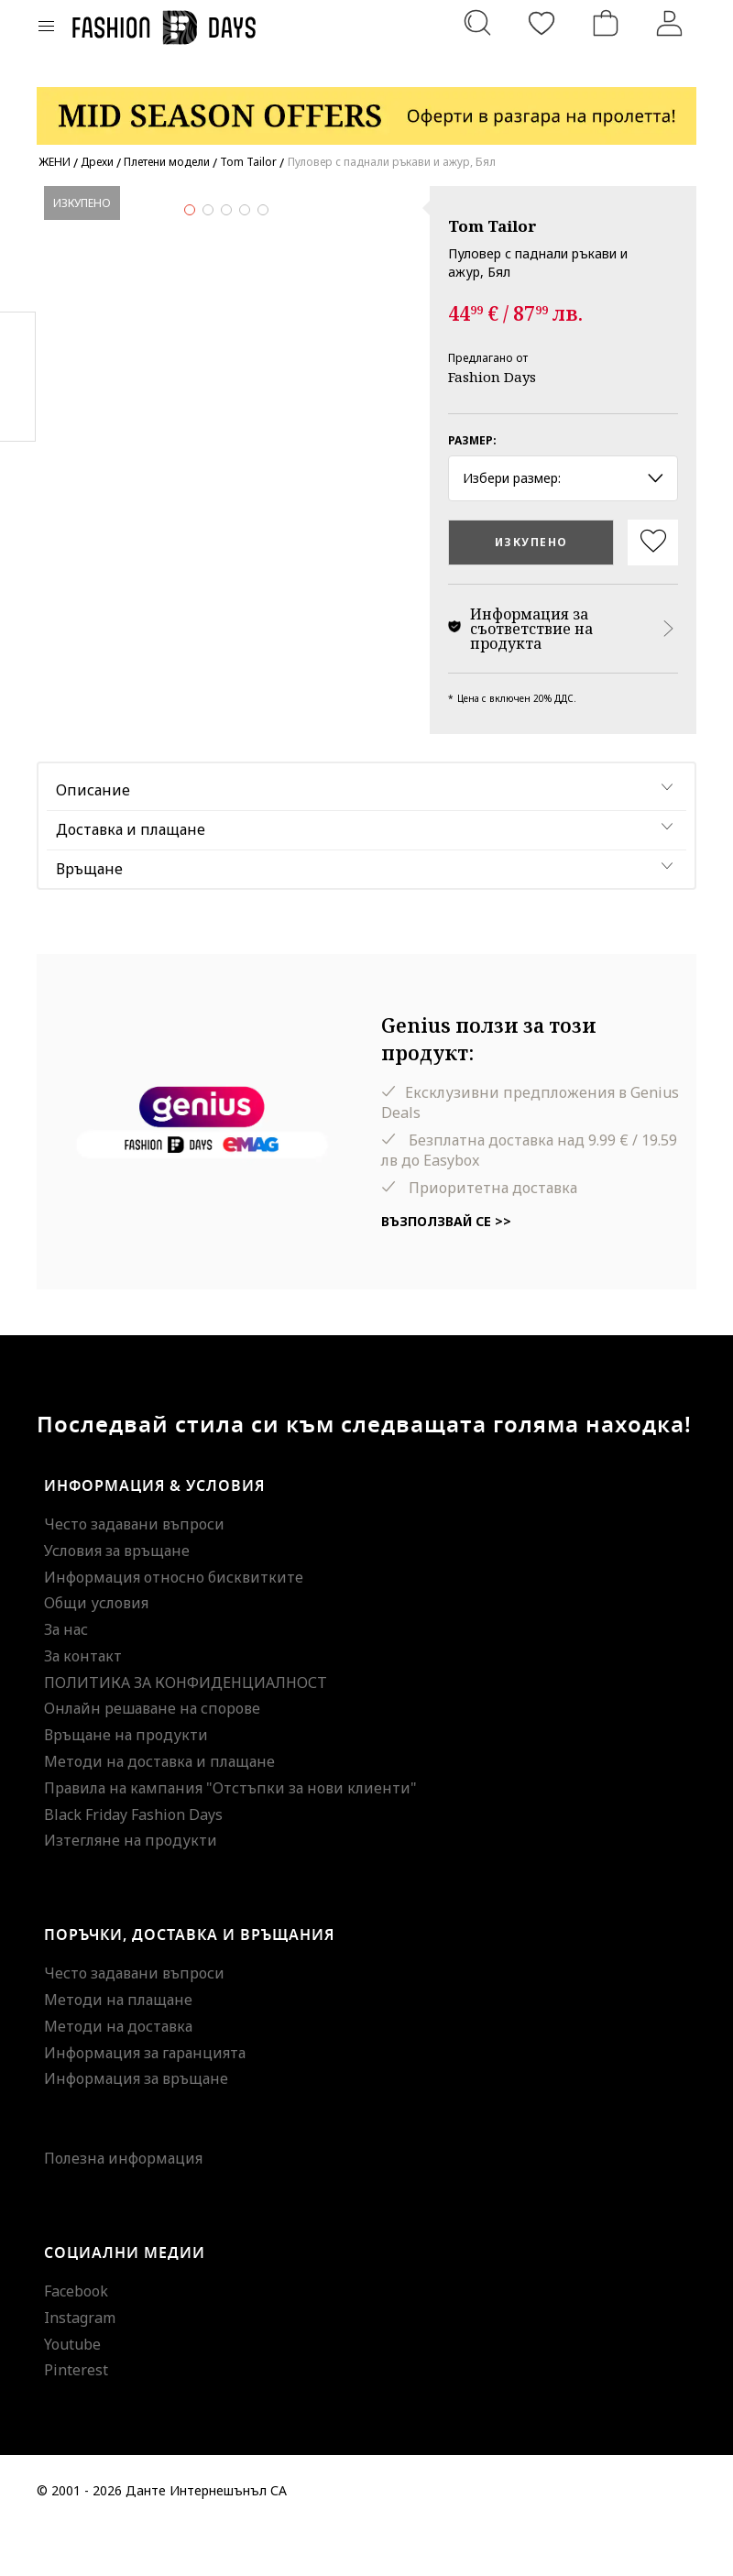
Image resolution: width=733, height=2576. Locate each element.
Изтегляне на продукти (130, 1890)
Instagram (79, 2366)
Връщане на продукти (126, 1784)
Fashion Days (492, 376)
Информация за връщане (136, 2128)
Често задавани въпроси (134, 1572)
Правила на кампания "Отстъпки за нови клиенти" (230, 1836)
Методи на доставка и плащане (159, 1810)
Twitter (18, 413)
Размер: (472, 440)
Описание (93, 838)
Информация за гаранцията (145, 2101)
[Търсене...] (477, 23)
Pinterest (76, 2419)
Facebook (76, 2339)
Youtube (72, 2393)
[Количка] (605, 23)
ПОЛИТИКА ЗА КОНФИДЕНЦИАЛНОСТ (185, 1731)
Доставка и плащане (130, 878)
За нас (66, 1678)
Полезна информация (123, 2208)
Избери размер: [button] (563, 478)
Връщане (89, 917)
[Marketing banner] (366, 107)
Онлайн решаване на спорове (152, 1758)
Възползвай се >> (446, 1270)
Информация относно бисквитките (173, 1626)
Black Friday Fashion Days (133, 1863)
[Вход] (670, 23)
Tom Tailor (492, 225)
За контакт (83, 1704)
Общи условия (96, 1652)
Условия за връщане (117, 1599)
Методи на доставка (118, 2075)
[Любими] (541, 23)
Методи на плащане (118, 2048)
